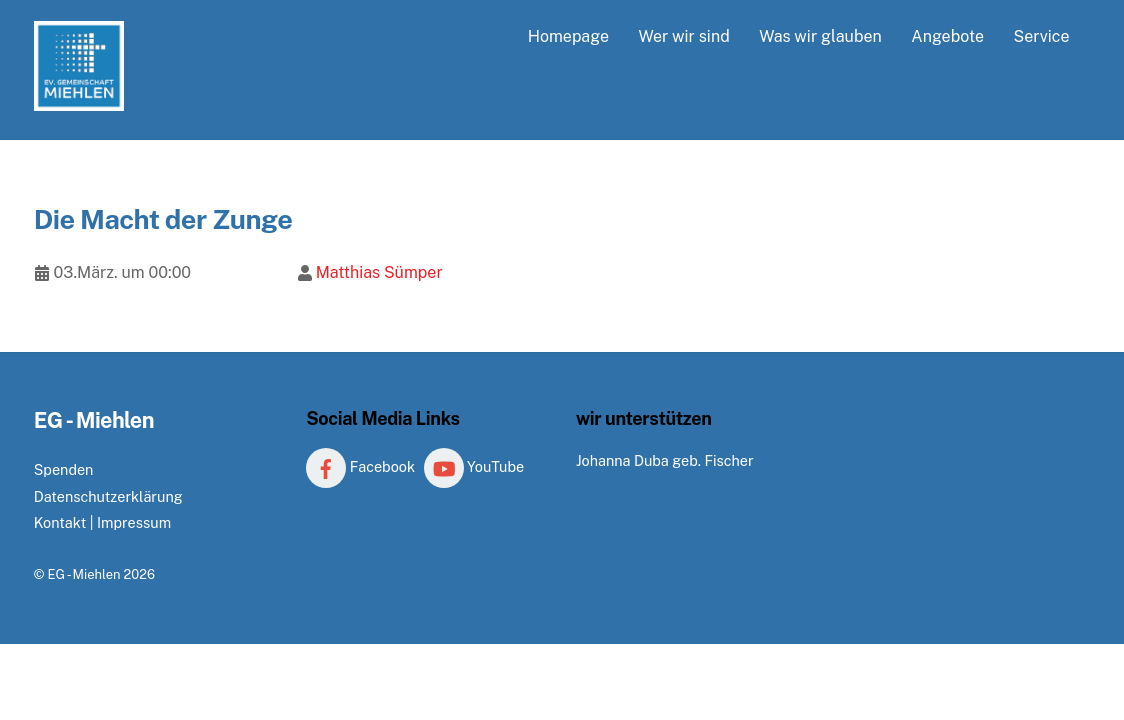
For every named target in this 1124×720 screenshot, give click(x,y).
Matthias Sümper (379, 272)
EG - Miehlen (83, 574)
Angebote (947, 36)
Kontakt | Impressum (102, 522)
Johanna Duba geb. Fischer (665, 460)
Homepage (568, 36)
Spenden (64, 469)
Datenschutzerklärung (108, 496)
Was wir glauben (820, 36)
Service (1041, 36)
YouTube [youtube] (474, 466)
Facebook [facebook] (360, 466)
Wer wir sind (683, 36)
